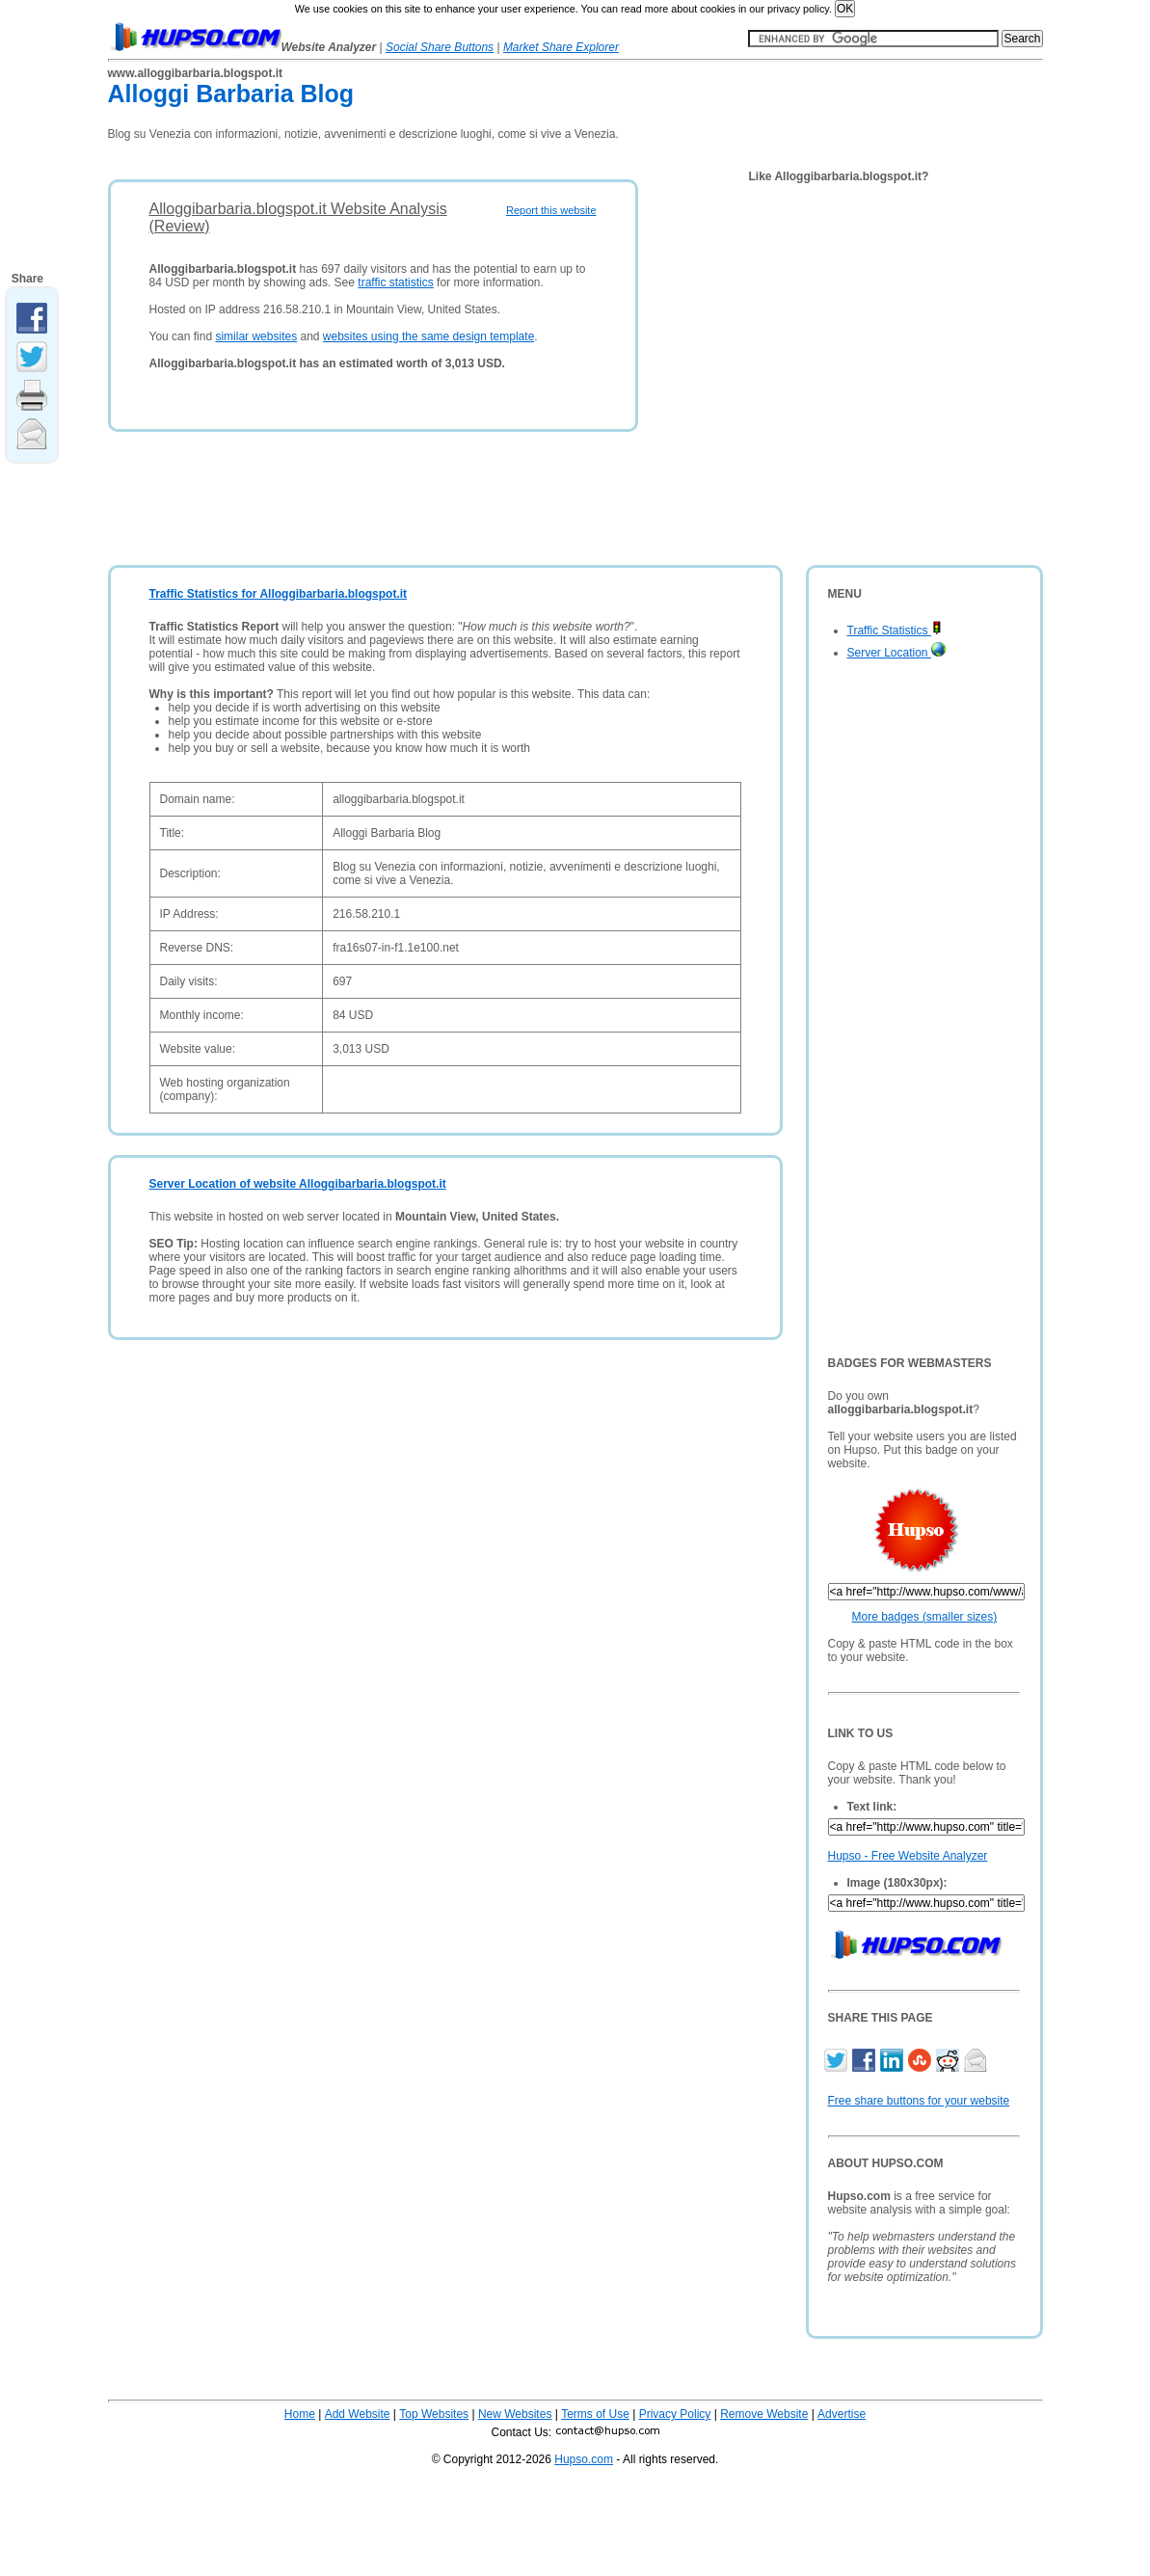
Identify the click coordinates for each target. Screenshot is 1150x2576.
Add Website (357, 2414)
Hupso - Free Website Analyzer (908, 1856)
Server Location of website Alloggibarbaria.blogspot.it (297, 1184)
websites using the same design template (428, 336)
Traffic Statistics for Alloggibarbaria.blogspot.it (278, 594)
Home (299, 2414)
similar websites (256, 336)
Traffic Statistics (894, 630)
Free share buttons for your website (919, 2100)
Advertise (841, 2414)
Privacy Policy (675, 2414)
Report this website (551, 210)
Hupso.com (583, 2459)
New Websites (514, 2414)
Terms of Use (595, 2414)
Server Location (896, 652)
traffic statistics (395, 282)
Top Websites (433, 2414)
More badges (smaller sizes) (925, 1616)
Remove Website (764, 2414)
